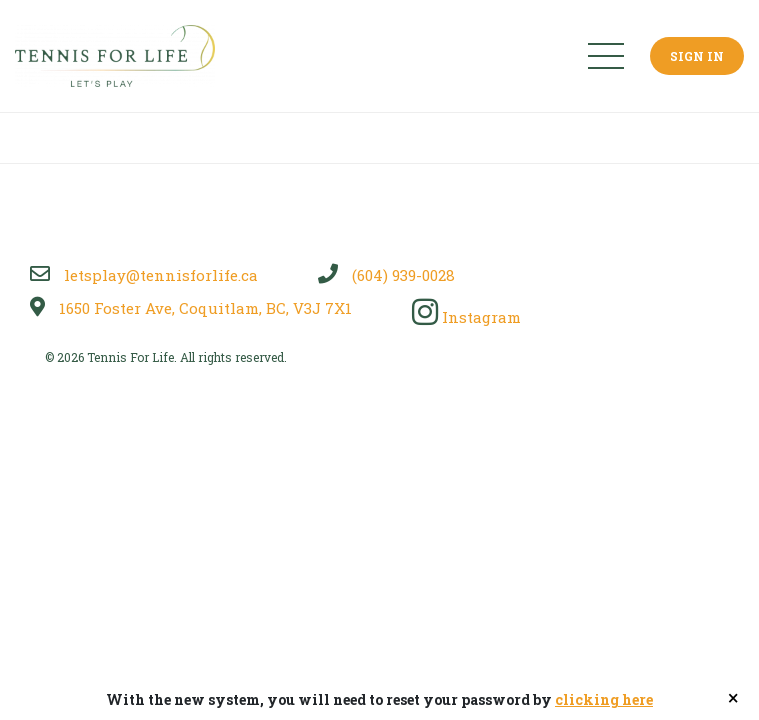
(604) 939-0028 (386, 275)
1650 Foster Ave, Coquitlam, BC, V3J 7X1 (191, 308)
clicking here (604, 699)
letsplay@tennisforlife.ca (144, 275)
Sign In (697, 56)
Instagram (466, 317)
